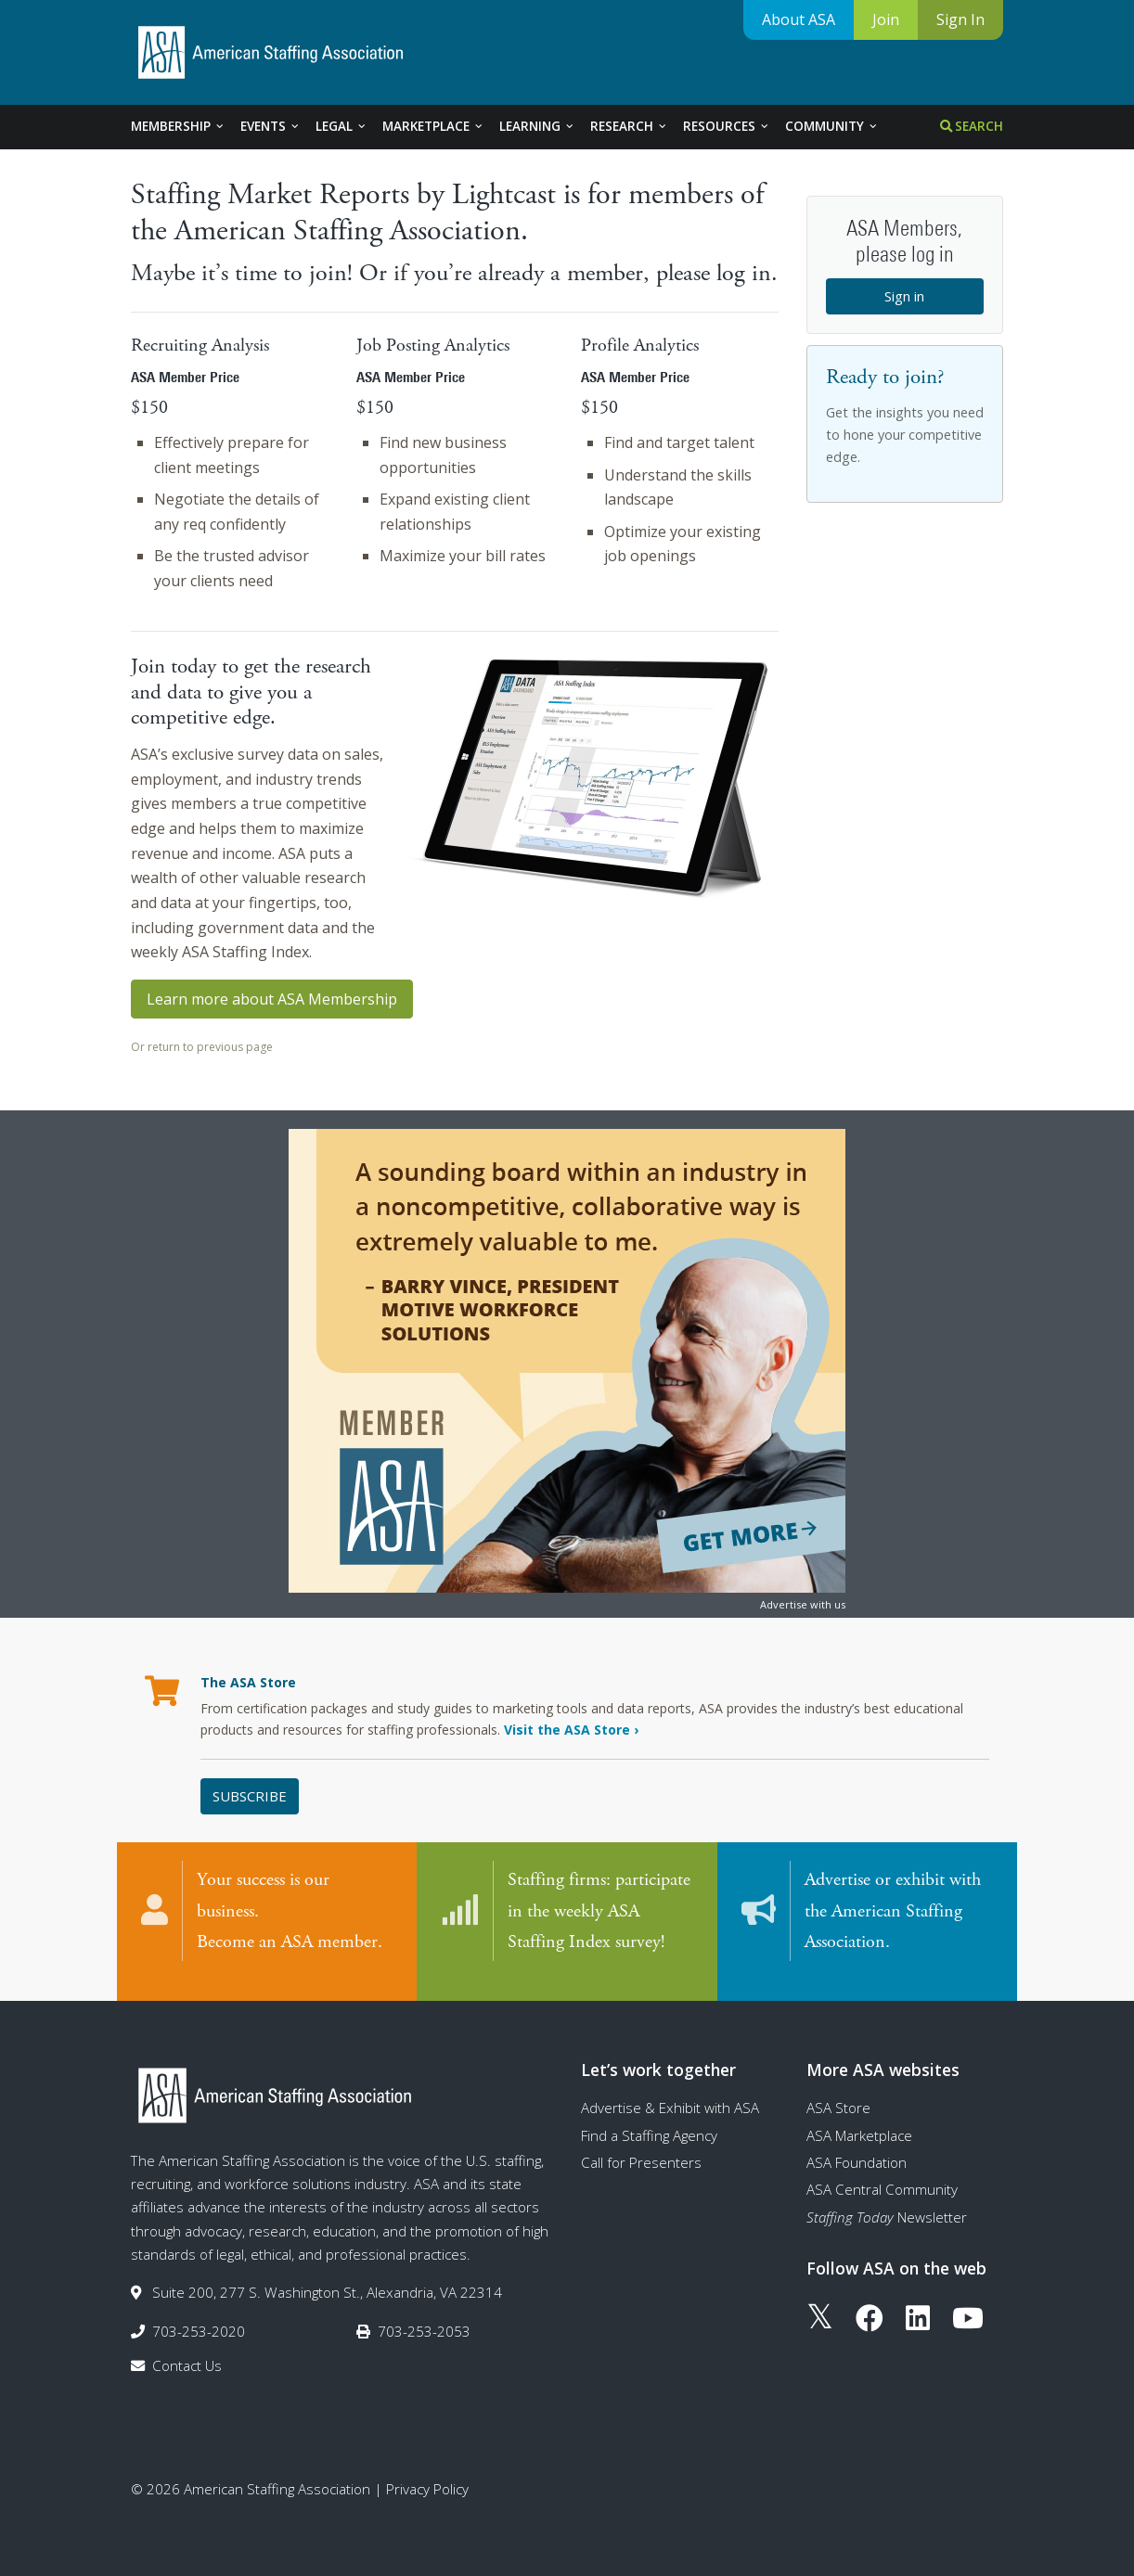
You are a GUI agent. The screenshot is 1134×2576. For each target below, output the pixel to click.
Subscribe (250, 1796)
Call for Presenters (641, 2147)
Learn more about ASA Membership (272, 999)
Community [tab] (832, 126)
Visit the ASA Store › (571, 1729)
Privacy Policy (427, 2475)
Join (885, 19)
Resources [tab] (726, 126)
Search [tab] (971, 126)
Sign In (960, 19)
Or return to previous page (202, 1047)
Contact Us (187, 2350)
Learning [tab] (537, 126)
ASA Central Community (882, 2175)
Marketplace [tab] (433, 126)
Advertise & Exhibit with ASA (670, 2093)
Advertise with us (802, 1604)
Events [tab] (270, 126)
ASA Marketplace (859, 2120)
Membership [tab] (178, 126)
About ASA (798, 19)
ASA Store (838, 2093)
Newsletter (886, 2202)
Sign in (904, 296)
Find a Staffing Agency (649, 2120)
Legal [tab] (341, 126)
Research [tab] (629, 126)
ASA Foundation (856, 2147)
